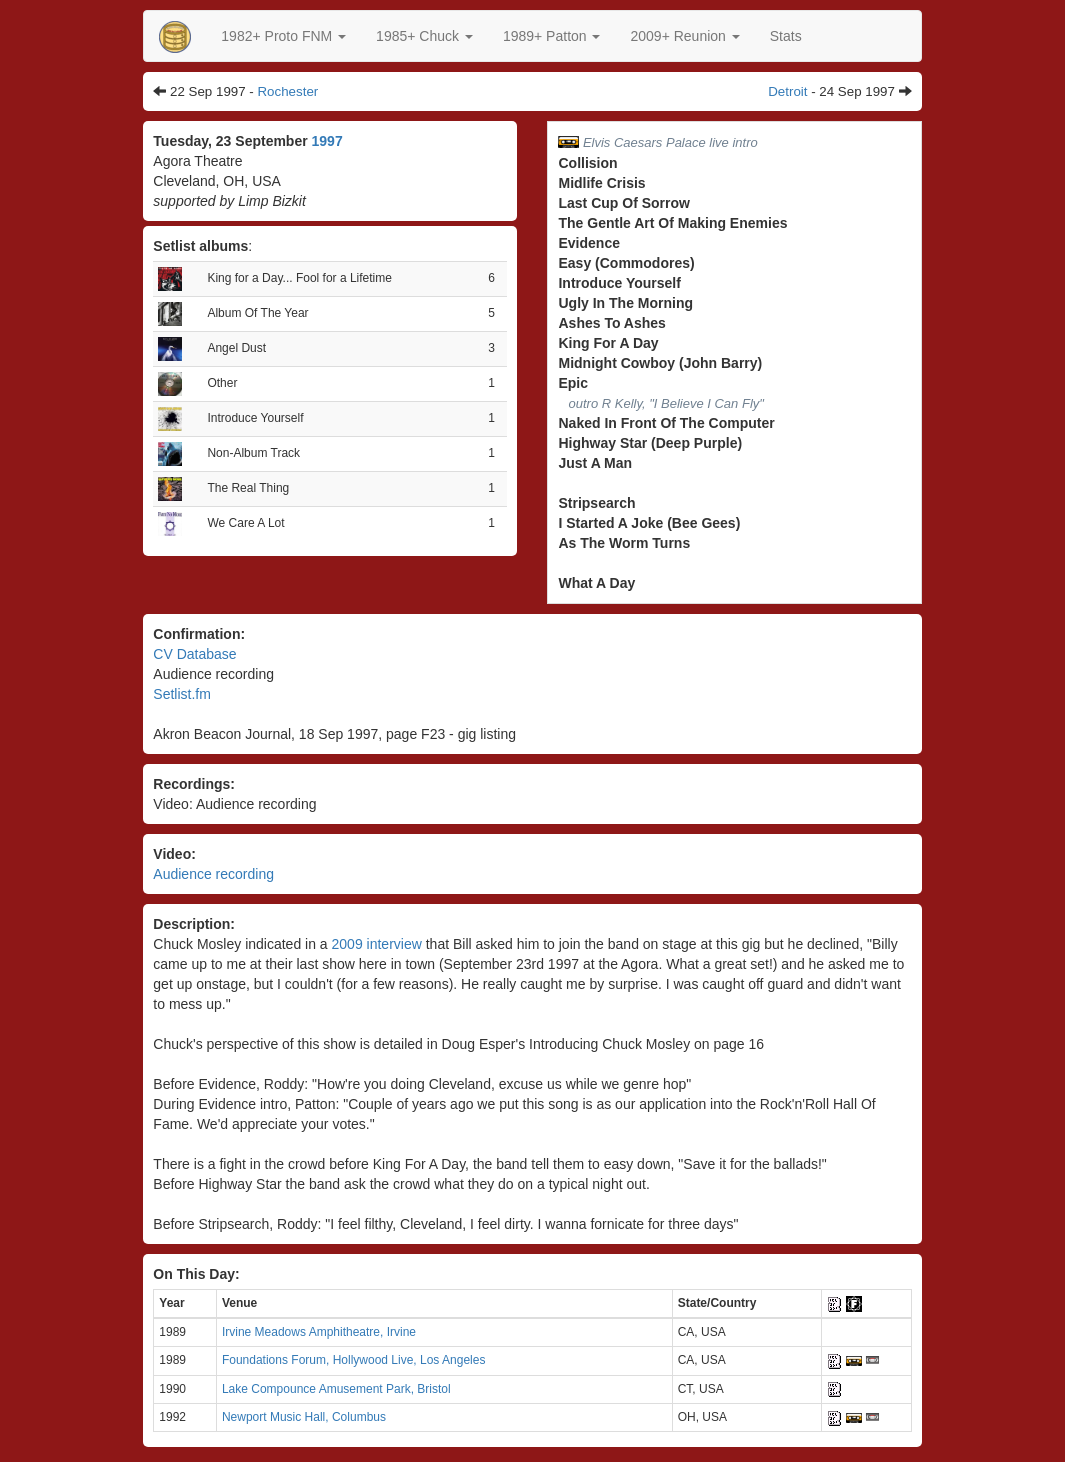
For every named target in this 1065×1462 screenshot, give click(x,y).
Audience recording (213, 874)
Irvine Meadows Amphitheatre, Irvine (319, 1332)
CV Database (194, 654)
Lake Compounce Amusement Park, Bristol (336, 1389)
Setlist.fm (182, 694)
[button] (283, 36)
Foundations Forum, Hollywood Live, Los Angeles (353, 1360)
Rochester (287, 91)
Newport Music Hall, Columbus (304, 1417)
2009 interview (377, 944)
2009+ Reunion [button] (684, 36)
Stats (786, 36)
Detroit (787, 91)
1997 (327, 141)
